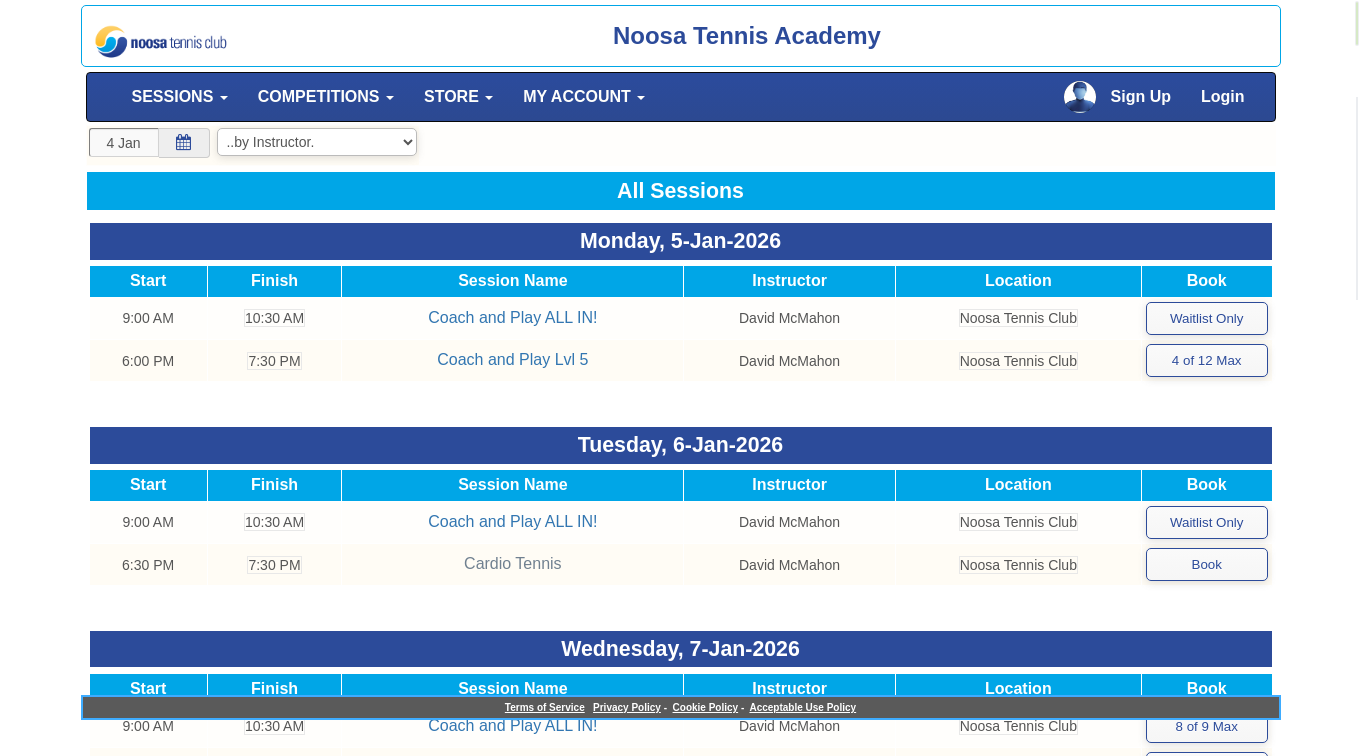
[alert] (1357, 23)
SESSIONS (180, 96)
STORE (458, 96)
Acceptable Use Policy (802, 707)
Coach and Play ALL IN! (511, 316)
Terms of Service (545, 707)
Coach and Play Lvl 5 (511, 357)
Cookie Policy (706, 707)
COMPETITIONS (326, 96)
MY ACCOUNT (584, 96)
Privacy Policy (627, 707)
